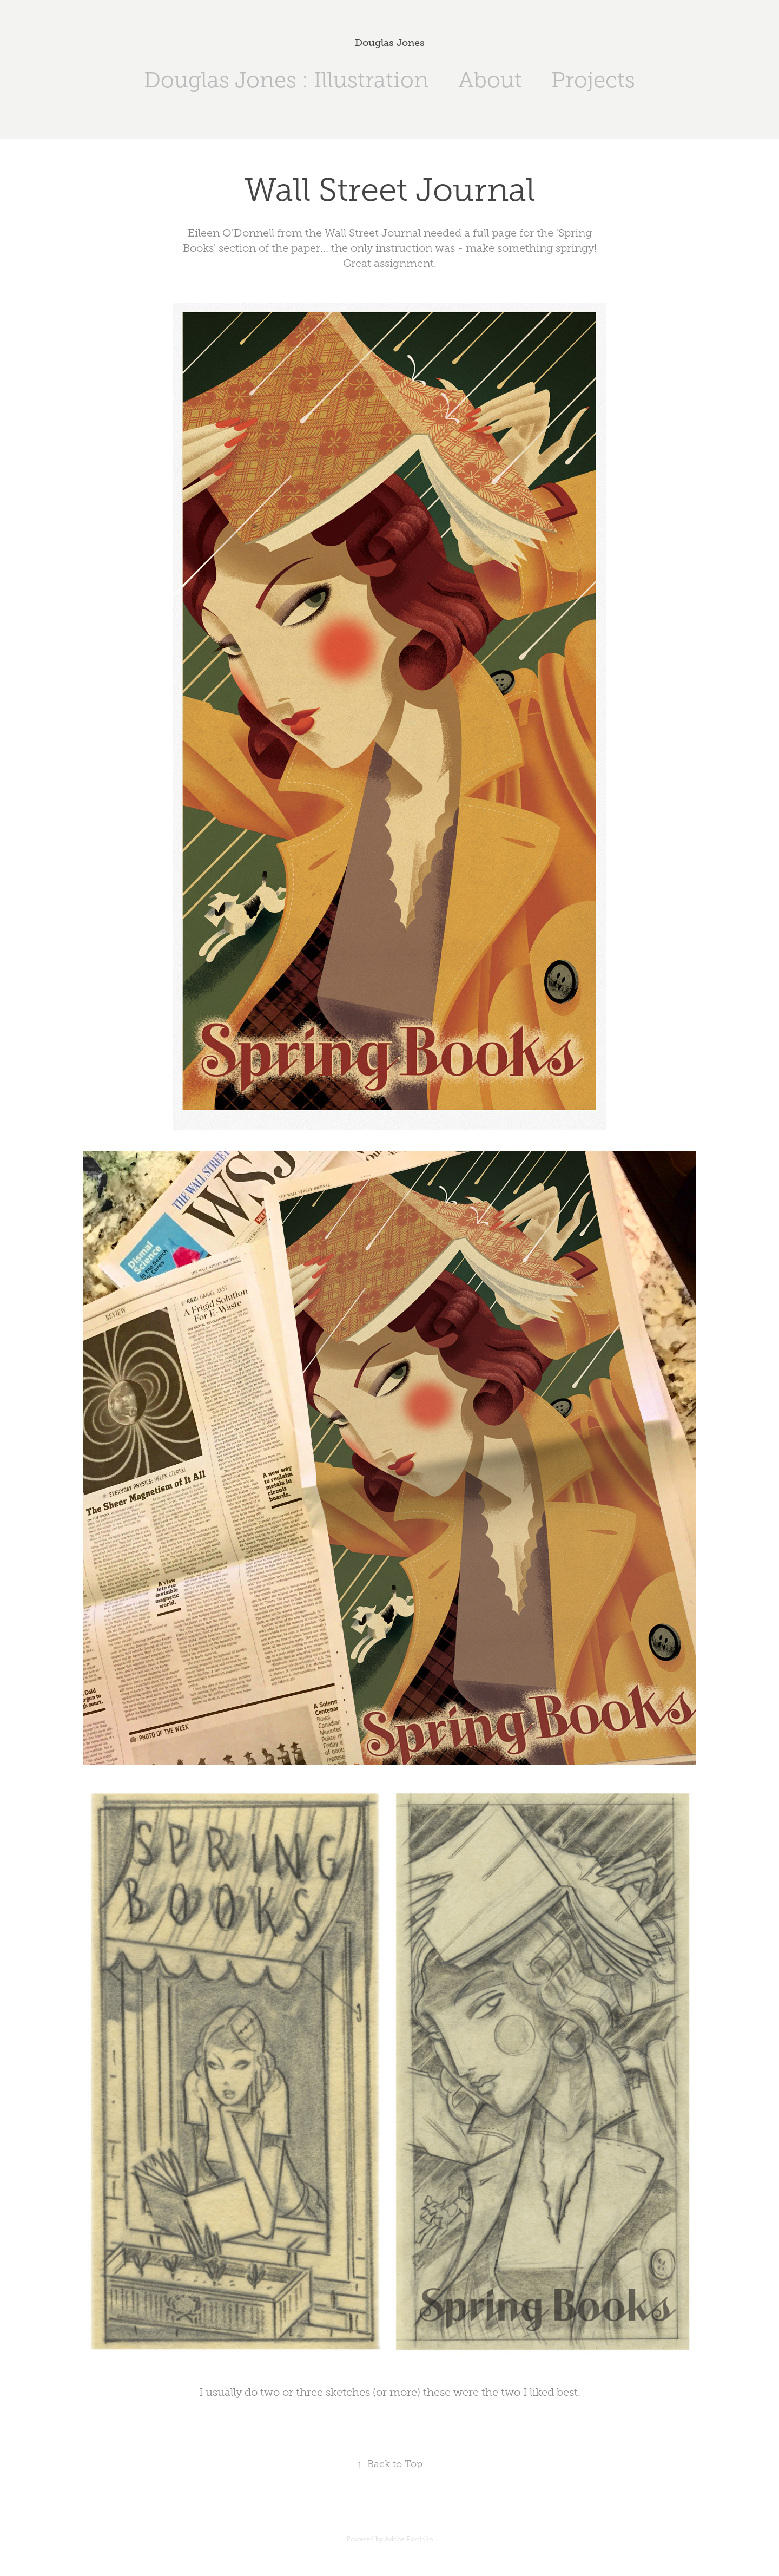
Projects (593, 80)
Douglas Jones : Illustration (286, 80)
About (490, 80)
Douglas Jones (390, 42)
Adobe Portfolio (409, 2539)
